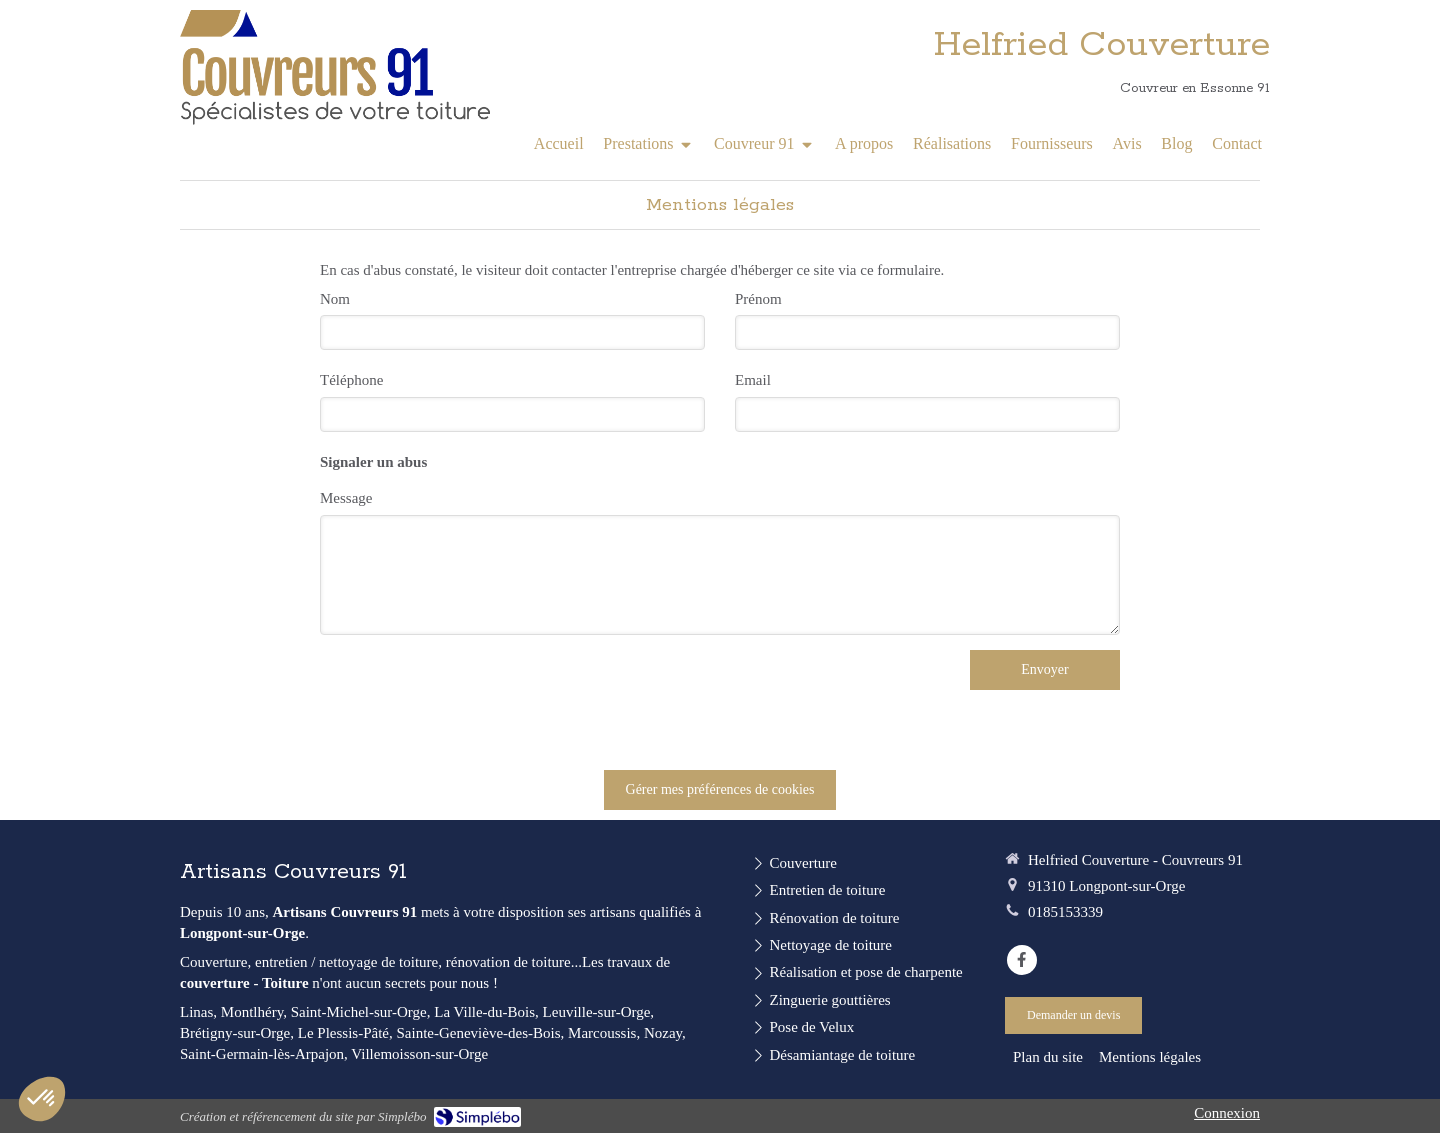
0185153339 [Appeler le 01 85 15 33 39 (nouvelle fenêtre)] (1065, 912)
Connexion (1227, 1113)
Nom (335, 299)
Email (753, 380)
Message (346, 498)
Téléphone (351, 380)
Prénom (758, 299)
